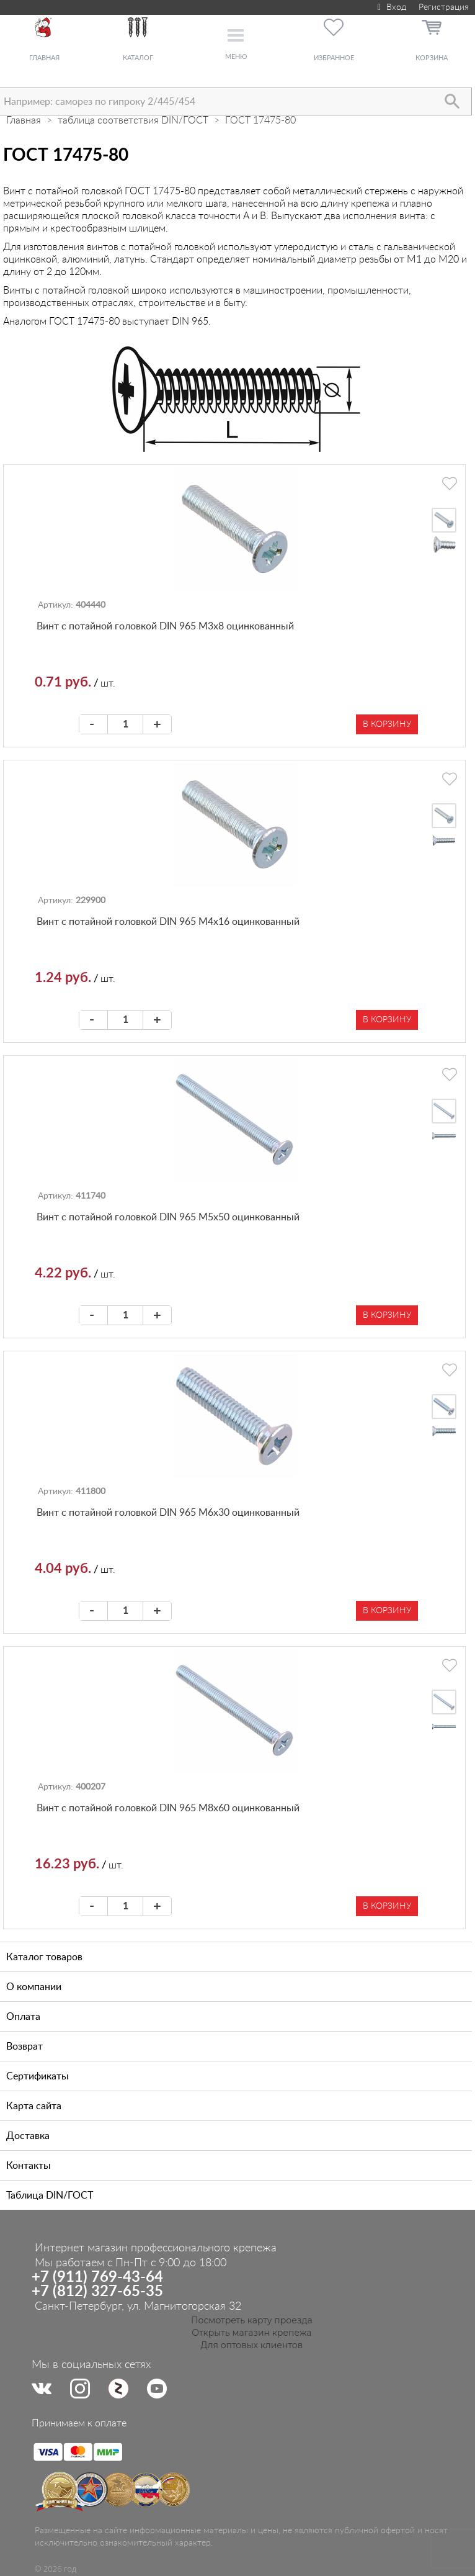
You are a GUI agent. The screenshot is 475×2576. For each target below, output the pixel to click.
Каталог (138, 58)
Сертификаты (37, 2076)
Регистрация (444, 7)
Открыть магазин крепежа (251, 2332)
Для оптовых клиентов (252, 2345)
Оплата (23, 2017)
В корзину (387, 724)
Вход (390, 7)
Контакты (28, 2166)
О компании (33, 1987)
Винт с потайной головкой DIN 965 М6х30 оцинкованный (168, 1513)
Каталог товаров (44, 1957)
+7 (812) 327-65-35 (97, 2291)
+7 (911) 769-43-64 (97, 2277)
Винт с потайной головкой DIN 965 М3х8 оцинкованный (165, 626)
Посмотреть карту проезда (252, 2320)
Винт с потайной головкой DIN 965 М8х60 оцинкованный (168, 1808)
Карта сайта (33, 2106)
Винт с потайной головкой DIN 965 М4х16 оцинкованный (168, 922)
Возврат (24, 2046)
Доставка (28, 2136)
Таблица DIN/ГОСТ (49, 2195)
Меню (236, 56)
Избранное (334, 58)
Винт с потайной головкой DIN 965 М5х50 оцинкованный (168, 1217)
